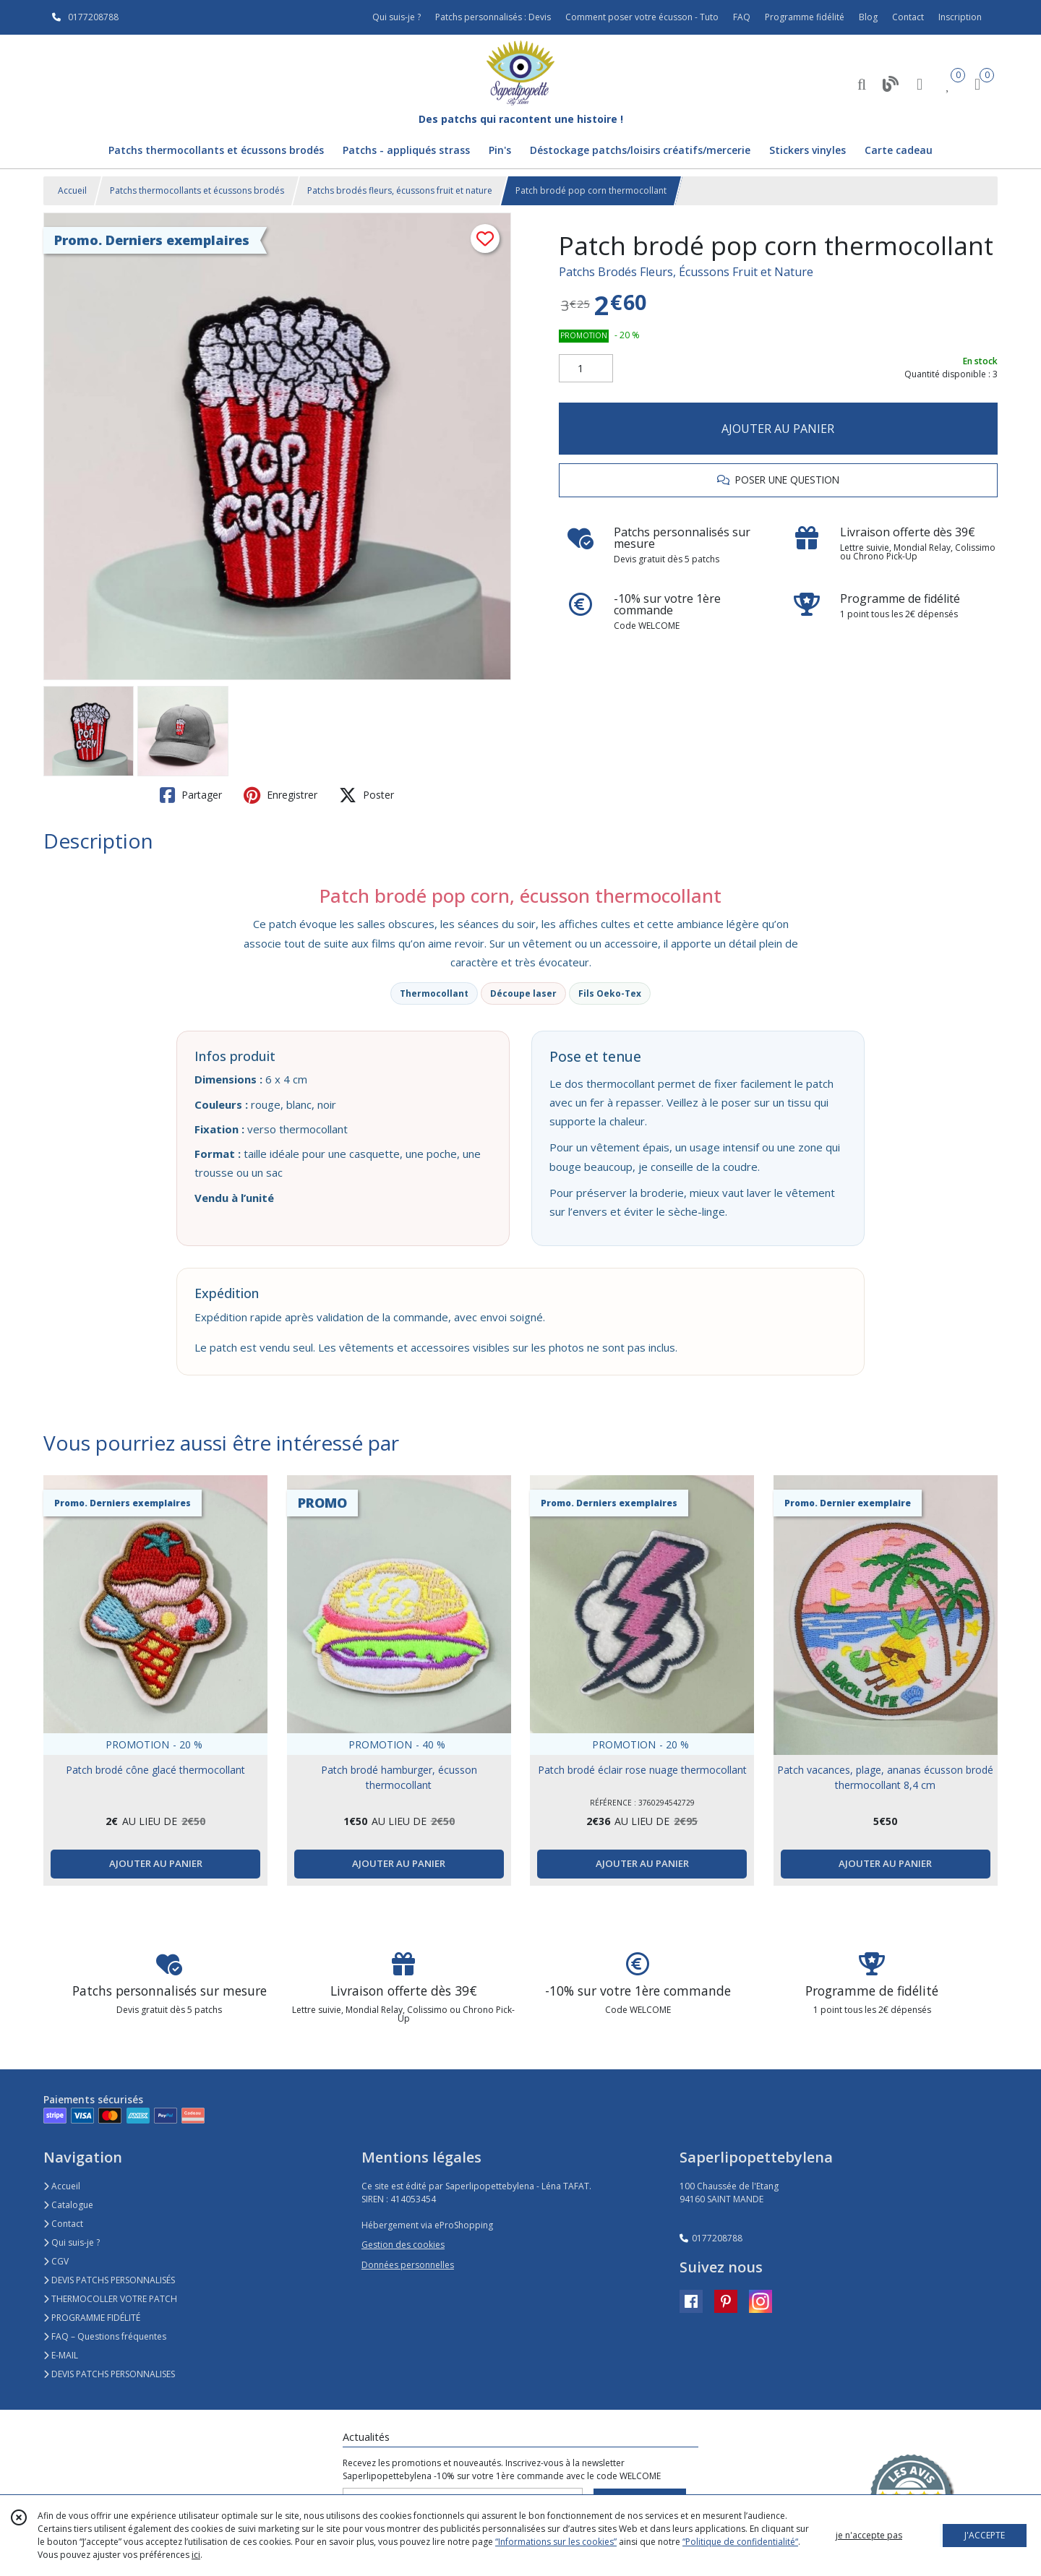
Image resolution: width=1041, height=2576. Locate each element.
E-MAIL (60, 2355)
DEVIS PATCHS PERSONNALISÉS (109, 2280)
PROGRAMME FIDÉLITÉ (91, 2317)
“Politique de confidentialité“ (740, 2542)
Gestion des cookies (403, 2244)
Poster (366, 795)
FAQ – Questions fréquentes (104, 2336)
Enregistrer (280, 795)
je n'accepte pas (869, 2535)
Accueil (72, 190)
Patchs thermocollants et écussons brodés (197, 190)
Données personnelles (407, 2265)
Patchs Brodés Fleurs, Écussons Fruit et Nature (686, 272)
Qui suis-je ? (71, 2242)
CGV (56, 2261)
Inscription (960, 17)
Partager (191, 795)
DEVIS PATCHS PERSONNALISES (109, 2374)
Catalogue (68, 2205)
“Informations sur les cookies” (556, 2542)
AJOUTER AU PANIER (777, 429)
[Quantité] (586, 368)
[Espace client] (919, 83)
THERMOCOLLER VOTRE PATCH (110, 2299)
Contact (908, 17)
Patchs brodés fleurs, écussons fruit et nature (399, 190)
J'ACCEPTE (984, 2535)
